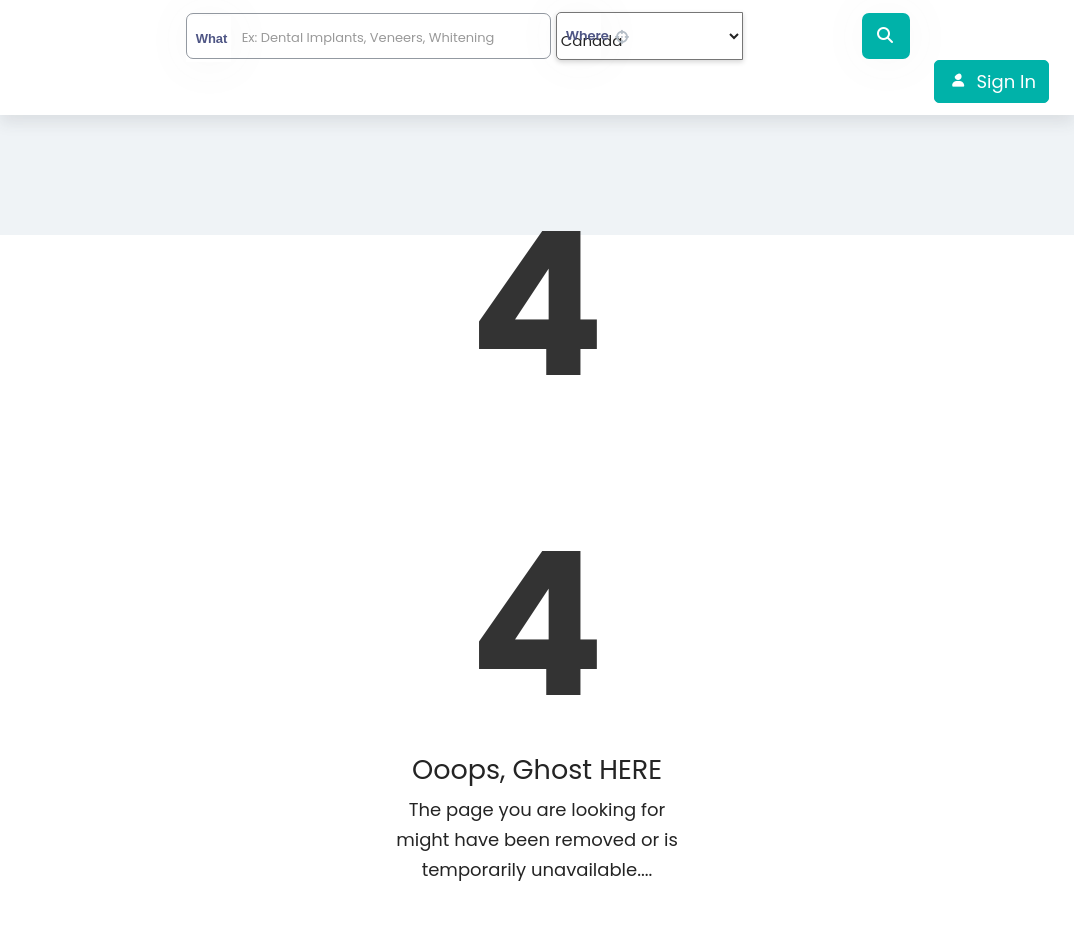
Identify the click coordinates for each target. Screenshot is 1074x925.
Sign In (1006, 81)
